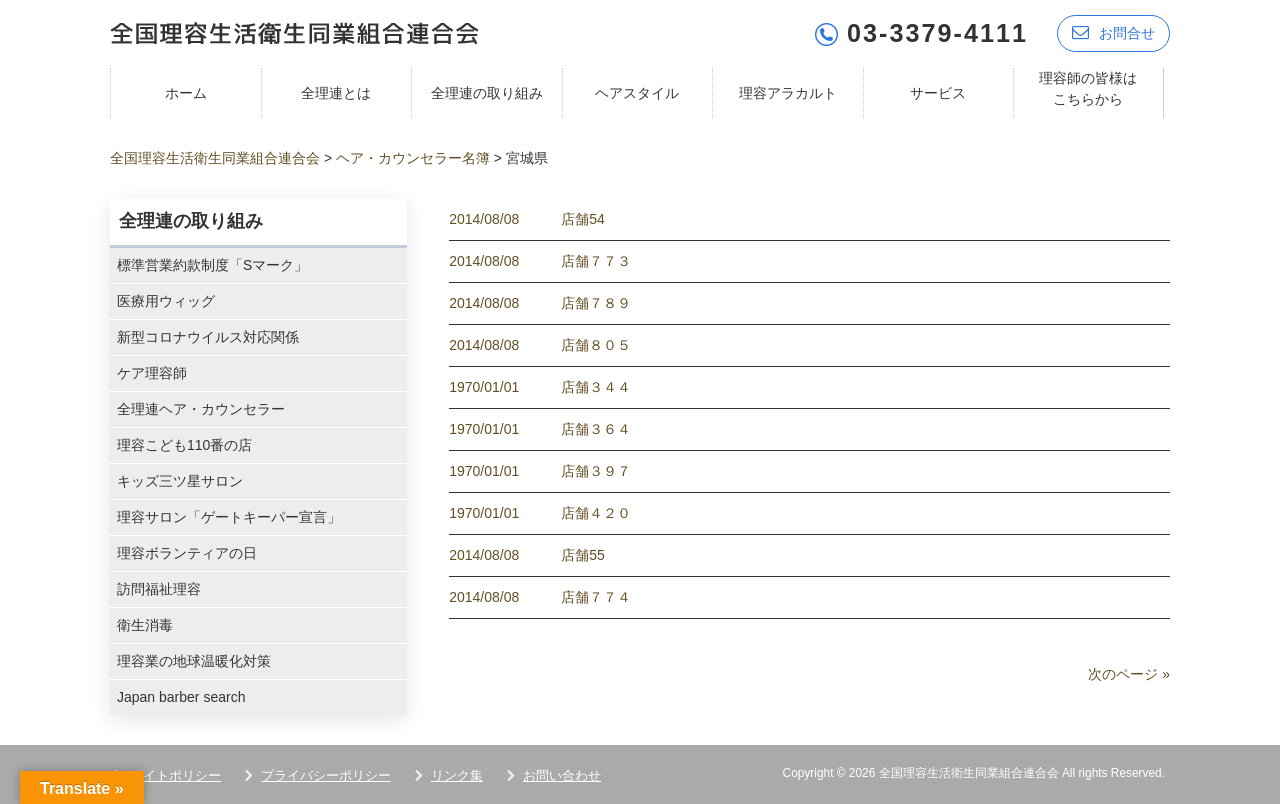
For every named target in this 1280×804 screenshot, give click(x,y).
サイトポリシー (175, 775)
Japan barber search (181, 697)
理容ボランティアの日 (187, 553)
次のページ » (1129, 674)
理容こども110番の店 (184, 445)
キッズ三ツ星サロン (180, 481)
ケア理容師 (152, 373)
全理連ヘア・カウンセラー (201, 409)
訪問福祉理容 (159, 589)
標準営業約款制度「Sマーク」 (212, 265)
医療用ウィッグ (166, 301)
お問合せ (1113, 32)
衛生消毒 (145, 625)
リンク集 (457, 775)
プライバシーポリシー (326, 775)
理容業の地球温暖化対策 (194, 661)
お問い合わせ (562, 775)
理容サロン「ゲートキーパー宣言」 (229, 517)
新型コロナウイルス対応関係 (208, 337)
